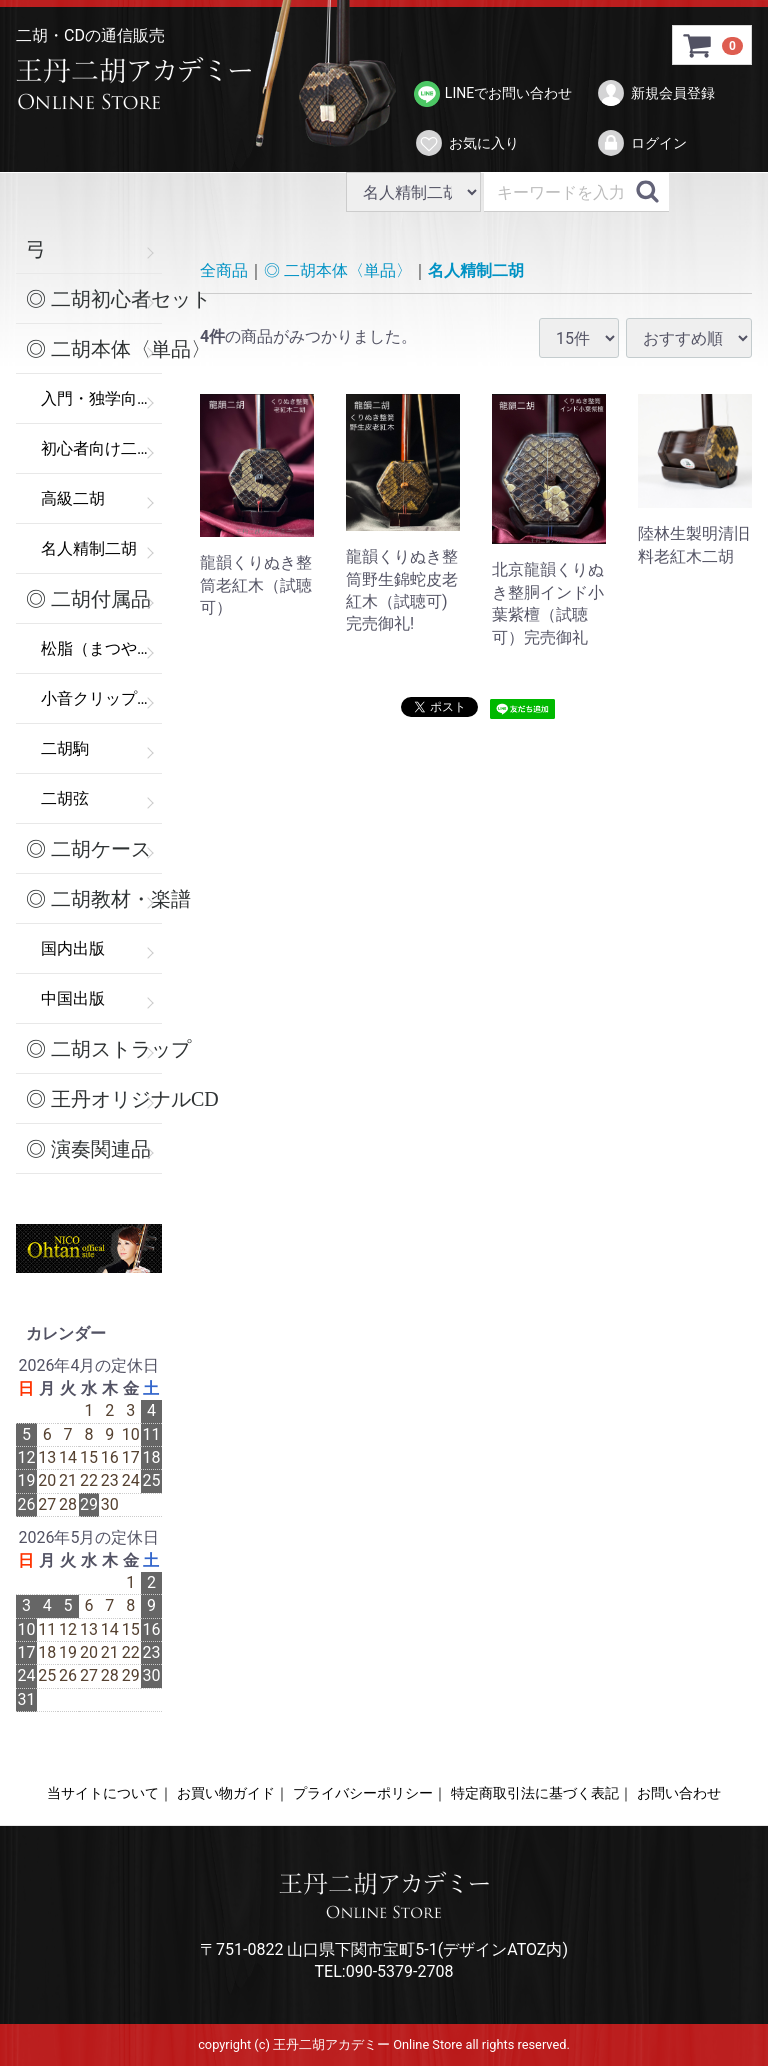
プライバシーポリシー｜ (370, 1793)
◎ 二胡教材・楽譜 (94, 899)
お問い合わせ (679, 1793)
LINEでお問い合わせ (493, 94)
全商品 (224, 270)
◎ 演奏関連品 (88, 1149)
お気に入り (466, 143)
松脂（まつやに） (101, 648)
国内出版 (73, 948)
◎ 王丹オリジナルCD (94, 1099)
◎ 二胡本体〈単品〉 (94, 349)
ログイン (641, 143)
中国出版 (73, 998)
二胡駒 (65, 748)
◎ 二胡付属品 (88, 599)
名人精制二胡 (89, 548)
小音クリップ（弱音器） (101, 698)
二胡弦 (65, 798)
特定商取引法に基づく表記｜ (542, 1793)
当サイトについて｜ (110, 1793)
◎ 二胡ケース (88, 849)
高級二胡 (73, 498)
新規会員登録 (655, 93)
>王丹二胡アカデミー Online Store (141, 85)
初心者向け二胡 (97, 448)
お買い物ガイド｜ (233, 1793)
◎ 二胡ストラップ (94, 1049)
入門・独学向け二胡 (101, 398)
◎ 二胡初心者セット (94, 299)
